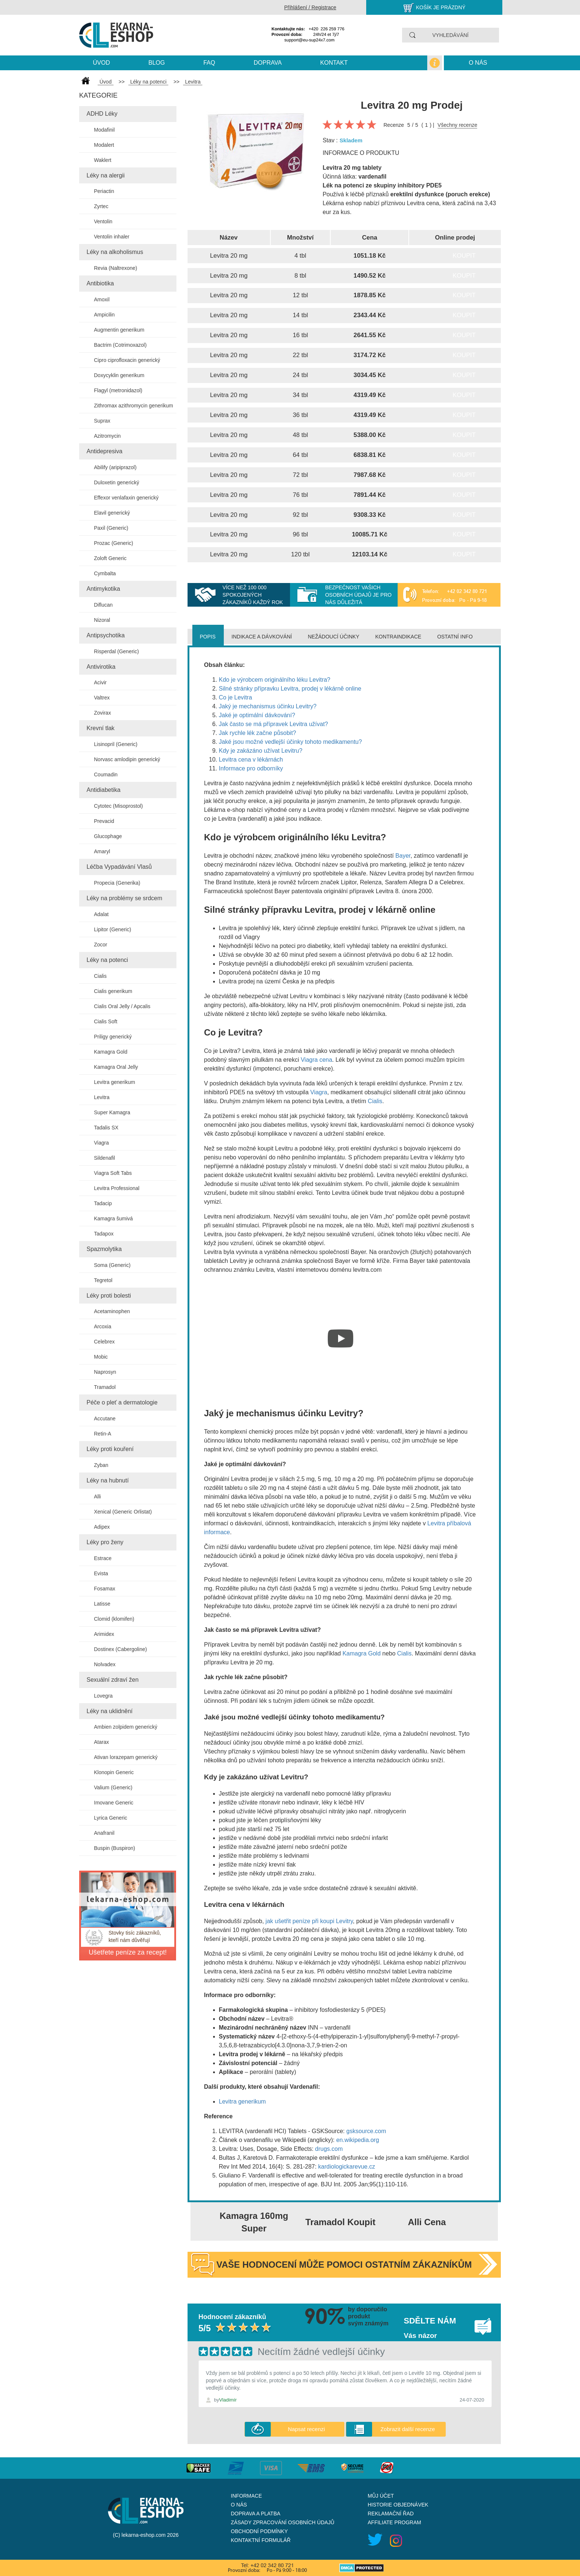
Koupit (464, 255)
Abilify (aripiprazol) (115, 467)
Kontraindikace (398, 637)
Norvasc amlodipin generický (127, 759)
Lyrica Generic (110, 1818)
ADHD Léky (102, 114)
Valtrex (102, 698)
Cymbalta (105, 573)
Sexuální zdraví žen (113, 1680)
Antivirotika (101, 667)
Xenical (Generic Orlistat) (123, 1512)
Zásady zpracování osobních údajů (282, 2522)
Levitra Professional (116, 1188)
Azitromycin (107, 436)
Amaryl (102, 851)
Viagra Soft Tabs (113, 1173)
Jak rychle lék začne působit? (257, 733)
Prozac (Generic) (113, 543)
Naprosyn (105, 1372)
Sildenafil (104, 1158)
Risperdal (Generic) (116, 651)
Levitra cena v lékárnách (251, 759)
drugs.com (329, 2149)
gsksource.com (366, 2131)
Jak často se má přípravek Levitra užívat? (273, 724)
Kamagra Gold (110, 1052)
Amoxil (101, 299)
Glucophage (108, 836)
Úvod (101, 63)
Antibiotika (100, 283)
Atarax (101, 1742)
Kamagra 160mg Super (254, 2222)
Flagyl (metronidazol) (118, 390)
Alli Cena (427, 2222)
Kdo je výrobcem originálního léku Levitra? (275, 680)
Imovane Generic (114, 1803)
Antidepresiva (104, 451)
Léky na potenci (107, 960)
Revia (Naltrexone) (115, 268)
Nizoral (102, 620)
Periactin (104, 191)
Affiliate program (394, 2522)
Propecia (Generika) (117, 883)
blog (156, 63)
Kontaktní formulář (261, 2540)
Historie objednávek (398, 2505)
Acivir (100, 682)
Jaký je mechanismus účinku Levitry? (268, 706)
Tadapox (104, 1234)
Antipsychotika (106, 635)
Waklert (102, 160)
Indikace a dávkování (262, 637)
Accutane (104, 1418)
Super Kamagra (112, 1112)
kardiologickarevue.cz (346, 2166)
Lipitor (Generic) (112, 929)
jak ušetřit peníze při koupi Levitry (308, 1921)
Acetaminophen (112, 1311)
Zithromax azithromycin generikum (133, 406)
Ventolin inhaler (111, 237)
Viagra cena (316, 1060)
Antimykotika (103, 589)
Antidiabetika (104, 790)
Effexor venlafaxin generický (126, 498)
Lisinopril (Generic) (115, 744)
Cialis (100, 976)
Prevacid (104, 821)
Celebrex (104, 1342)
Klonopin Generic (114, 1772)
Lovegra (103, 1696)
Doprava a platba (255, 2513)
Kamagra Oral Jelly (116, 1067)
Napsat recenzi (306, 2429)
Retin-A (102, 1434)
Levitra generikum (114, 1082)
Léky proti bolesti (109, 1295)
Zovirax (102, 713)
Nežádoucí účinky (333, 637)
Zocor (100, 945)
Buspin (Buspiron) (114, 1848)
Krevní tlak (101, 728)
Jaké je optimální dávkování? (257, 715)
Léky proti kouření (110, 1449)
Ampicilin (104, 315)
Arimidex (104, 1634)
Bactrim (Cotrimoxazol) (120, 345)
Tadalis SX (106, 1128)
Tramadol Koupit (340, 2222)
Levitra (101, 1097)
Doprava (268, 63)
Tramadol (105, 1387)
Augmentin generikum (119, 330)
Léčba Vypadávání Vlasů (119, 867)
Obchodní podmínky (259, 2531)
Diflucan (103, 605)
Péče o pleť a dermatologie (122, 1402)
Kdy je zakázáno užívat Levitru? (261, 751)
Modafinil (104, 130)
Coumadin (106, 774)
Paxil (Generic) (111, 528)
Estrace (102, 1558)
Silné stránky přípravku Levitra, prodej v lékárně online (290, 688)
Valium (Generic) (113, 1787)
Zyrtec (101, 206)
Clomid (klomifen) (114, 1619)
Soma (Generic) (112, 1265)
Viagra (101, 1143)
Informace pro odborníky (251, 768)
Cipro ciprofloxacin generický (127, 360)
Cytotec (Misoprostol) (118, 806)
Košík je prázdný (441, 7)
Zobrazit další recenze (407, 2429)
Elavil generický (112, 513)
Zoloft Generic (110, 558)
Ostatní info (455, 637)
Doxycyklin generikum (119, 375)
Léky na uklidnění (110, 1711)
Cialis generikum (113, 991)
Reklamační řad (391, 2513)
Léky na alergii (106, 175)
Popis (208, 637)
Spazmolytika (104, 1249)
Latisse (102, 1604)
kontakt (334, 63)
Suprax (102, 421)
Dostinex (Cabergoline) (120, 1649)
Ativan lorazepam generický (126, 1757)
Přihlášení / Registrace (310, 7)
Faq (209, 63)
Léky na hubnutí (108, 1480)
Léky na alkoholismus (115, 252)
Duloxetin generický (116, 482)
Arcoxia (102, 1326)
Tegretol (103, 1280)
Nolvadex (104, 1664)
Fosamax (104, 1589)
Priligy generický (113, 1037)
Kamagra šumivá (113, 1218)
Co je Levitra (235, 697)
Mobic (101, 1357)
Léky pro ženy (105, 1542)
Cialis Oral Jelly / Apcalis (122, 1006)
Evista (101, 1573)
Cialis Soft (105, 1021)
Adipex (102, 1527)
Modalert (104, 145)
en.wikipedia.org (357, 2140)
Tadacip (103, 1203)
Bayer (403, 856)
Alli (97, 1496)
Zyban (101, 1465)
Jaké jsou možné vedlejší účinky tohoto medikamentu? (290, 742)
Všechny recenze (457, 125)
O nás (478, 63)
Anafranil (104, 1833)
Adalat (101, 914)
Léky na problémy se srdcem (124, 898)
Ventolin (103, 221)
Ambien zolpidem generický (125, 1727)
